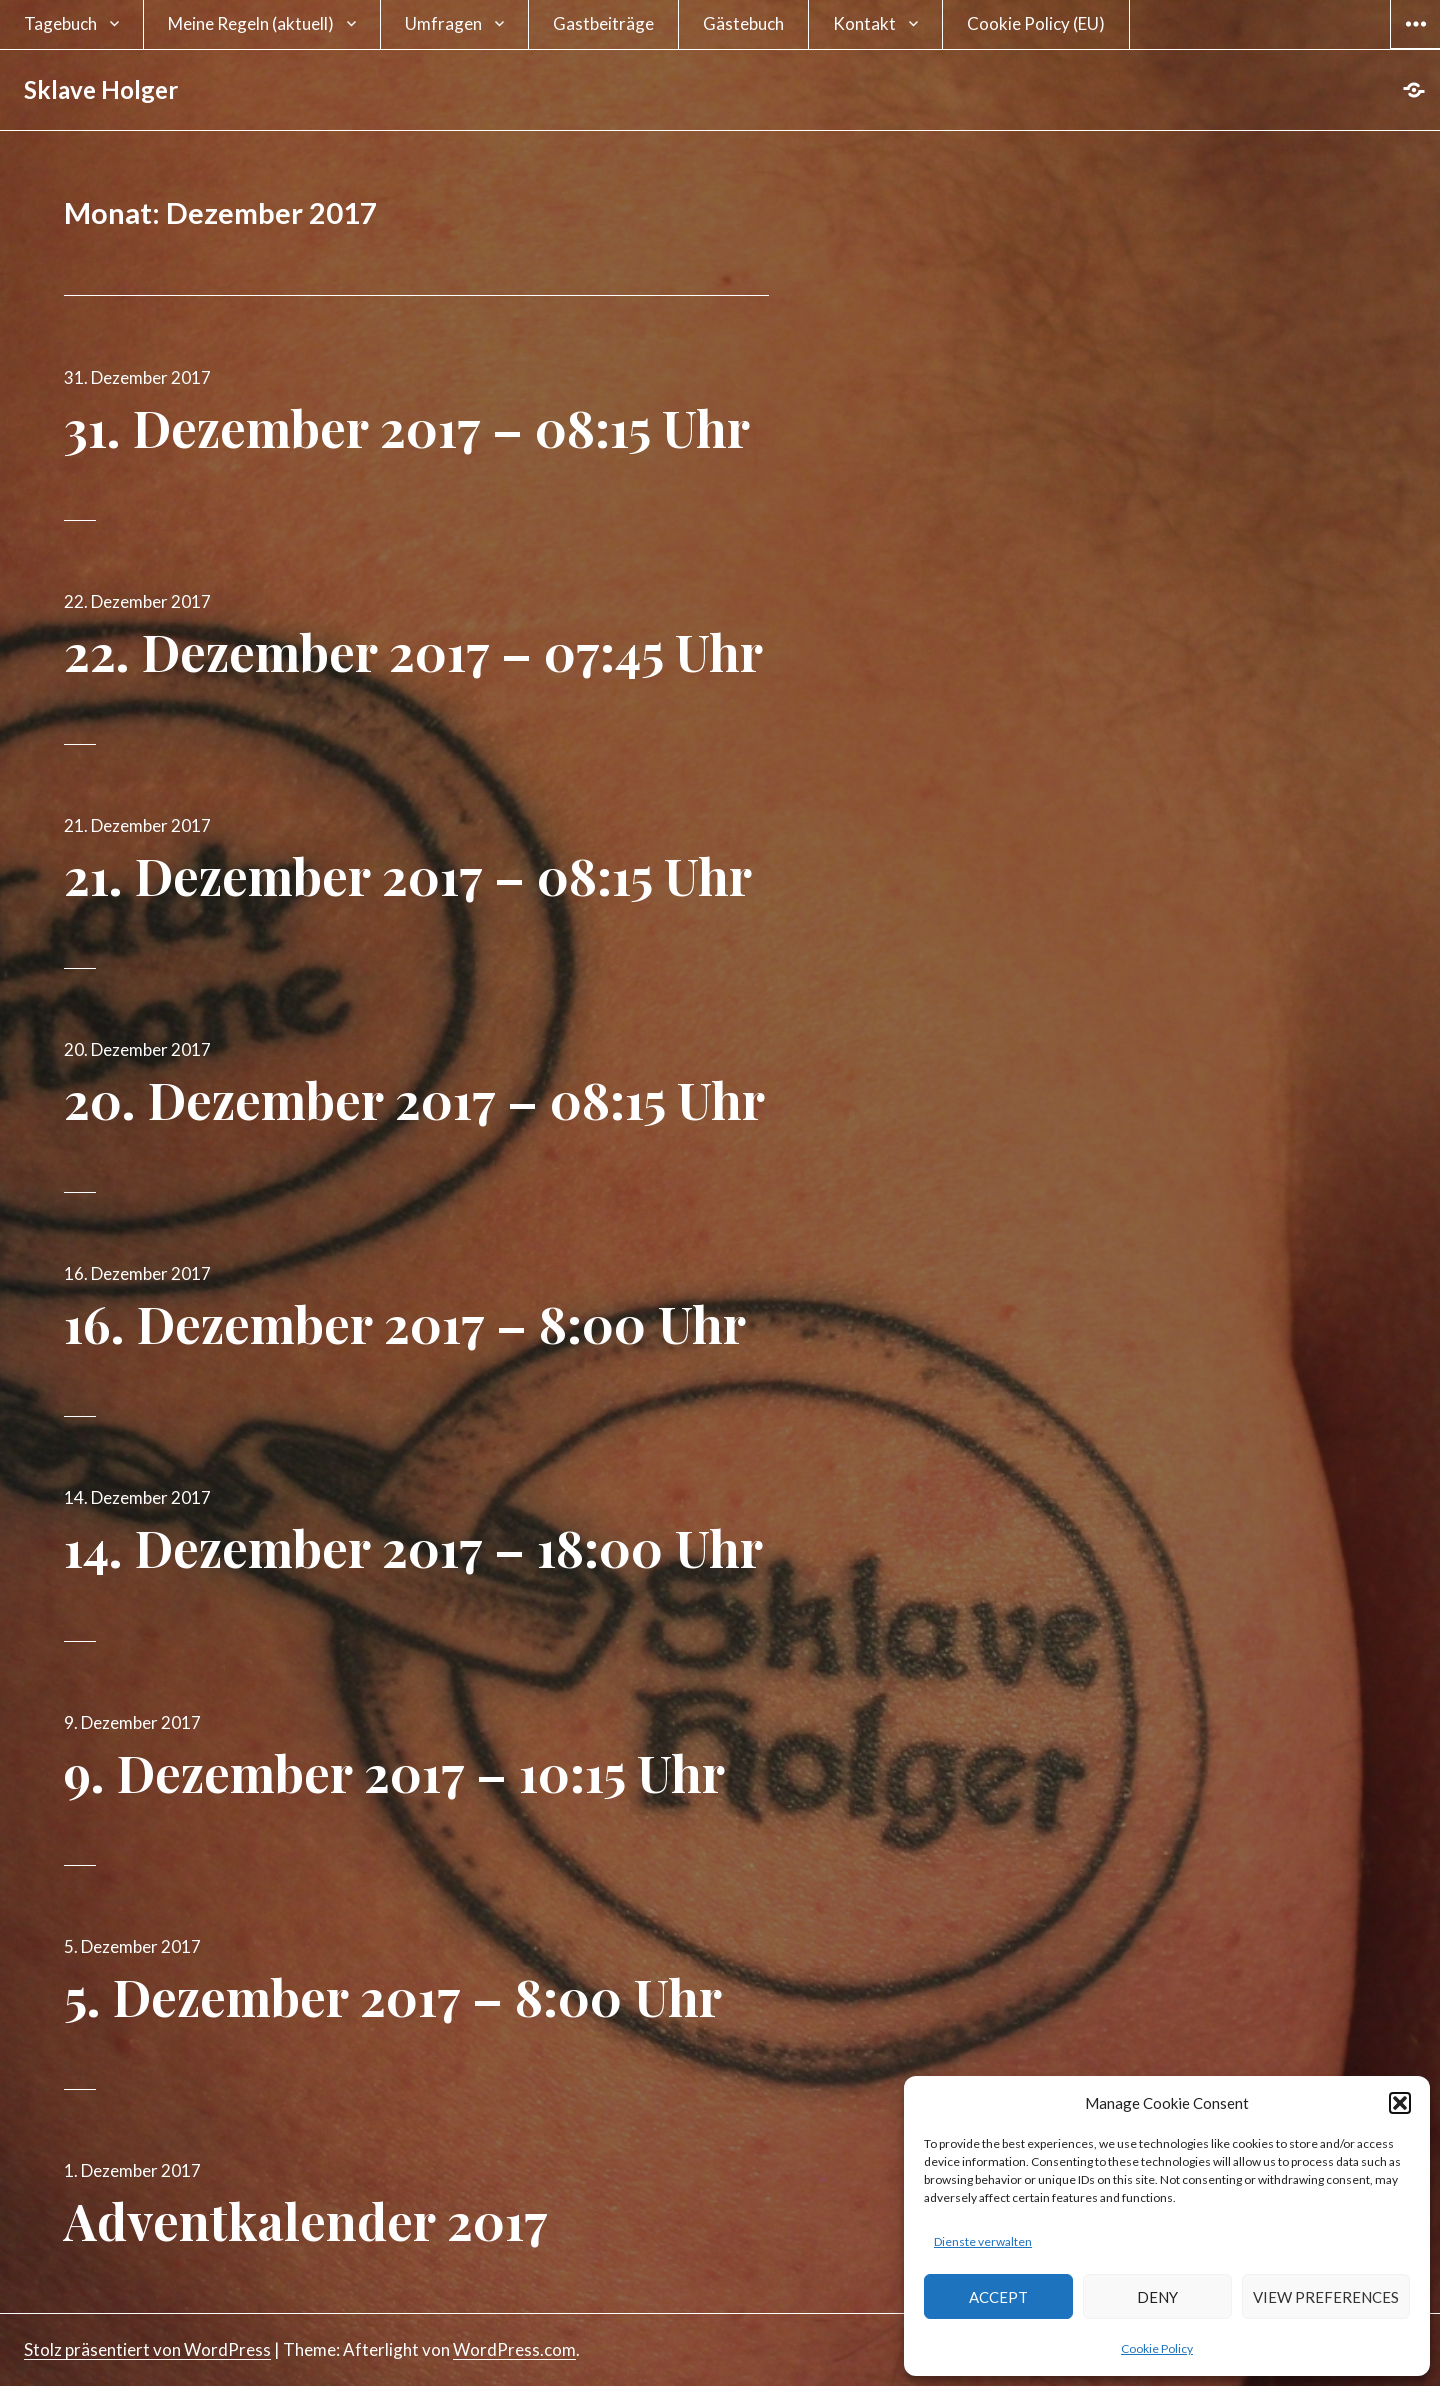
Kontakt (864, 23)
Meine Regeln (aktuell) (251, 23)
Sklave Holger (101, 89)
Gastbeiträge (603, 23)
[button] (1400, 2103)
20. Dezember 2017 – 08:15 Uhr (414, 1099)
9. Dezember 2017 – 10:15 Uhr (394, 1772)
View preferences (1326, 2297)
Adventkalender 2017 (306, 2220)
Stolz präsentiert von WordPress (147, 2349)
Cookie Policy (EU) (1036, 23)
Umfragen (443, 23)
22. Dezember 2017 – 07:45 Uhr (413, 651)
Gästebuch (743, 23)
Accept (998, 2297)
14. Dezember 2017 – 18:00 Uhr (413, 1547)
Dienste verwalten (983, 2241)
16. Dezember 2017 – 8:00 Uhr (405, 1323)
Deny (1157, 2297)
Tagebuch (60, 23)
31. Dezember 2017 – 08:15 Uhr (407, 427)
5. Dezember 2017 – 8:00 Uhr (393, 1996)
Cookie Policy (1157, 2348)
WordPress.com (514, 2349)
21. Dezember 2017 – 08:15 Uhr (408, 875)
